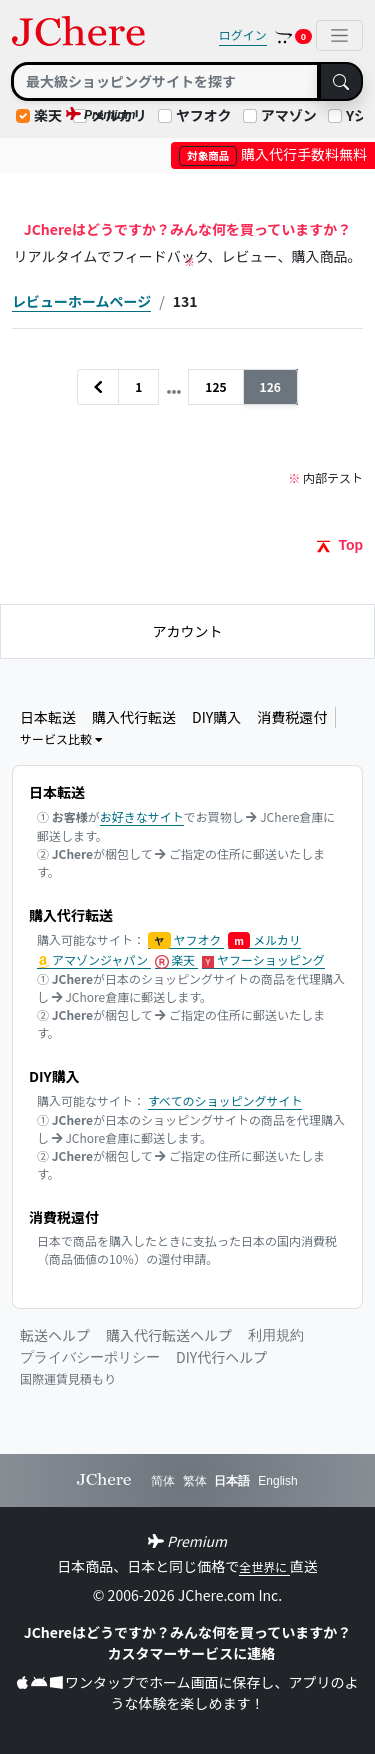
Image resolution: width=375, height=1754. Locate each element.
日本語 (232, 1481)
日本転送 (48, 717)
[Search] (165, 81)
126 (270, 386)
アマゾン (289, 115)
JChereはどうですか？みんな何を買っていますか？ (188, 1632)
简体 (163, 1481)
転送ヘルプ (55, 1335)
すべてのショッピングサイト (225, 1100)
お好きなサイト (142, 816)
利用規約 (276, 1335)
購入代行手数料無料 (273, 154)
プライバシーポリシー (90, 1357)
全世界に (264, 1566)
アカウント (188, 631)
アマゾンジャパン (94, 960)
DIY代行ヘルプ (221, 1357)
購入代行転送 (134, 717)
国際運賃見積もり (68, 1378)
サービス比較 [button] (61, 738)
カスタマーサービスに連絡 (192, 1653)
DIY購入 (216, 717)
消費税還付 (292, 717)
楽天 (48, 115)
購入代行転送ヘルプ (169, 1335)
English (277, 1481)
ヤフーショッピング (263, 960)
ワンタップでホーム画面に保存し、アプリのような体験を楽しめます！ (188, 1692)
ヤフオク (204, 115)
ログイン (243, 34)
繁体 (195, 1481)
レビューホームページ (81, 301)
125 (215, 386)
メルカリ (264, 940)
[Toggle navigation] (339, 35)
